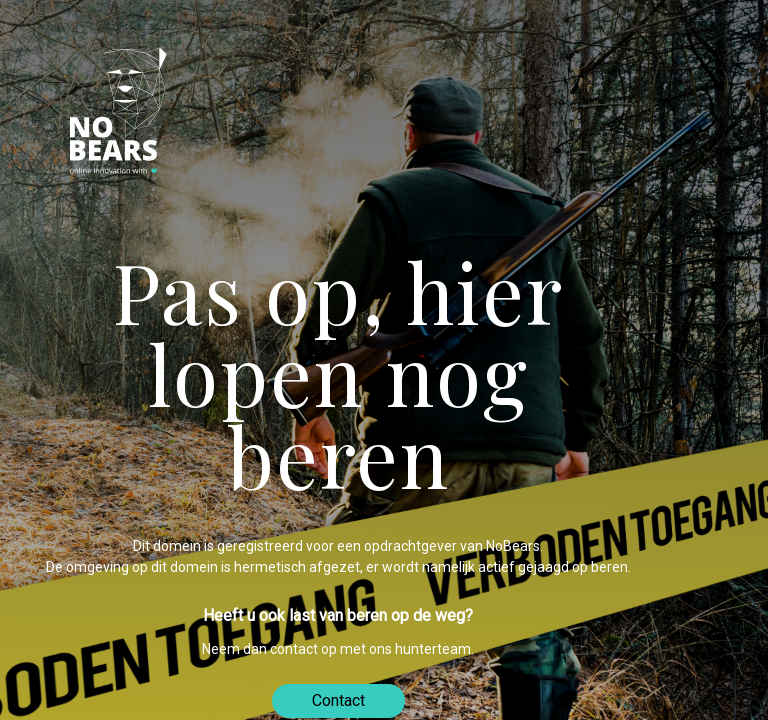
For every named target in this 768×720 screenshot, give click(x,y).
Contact (338, 700)
